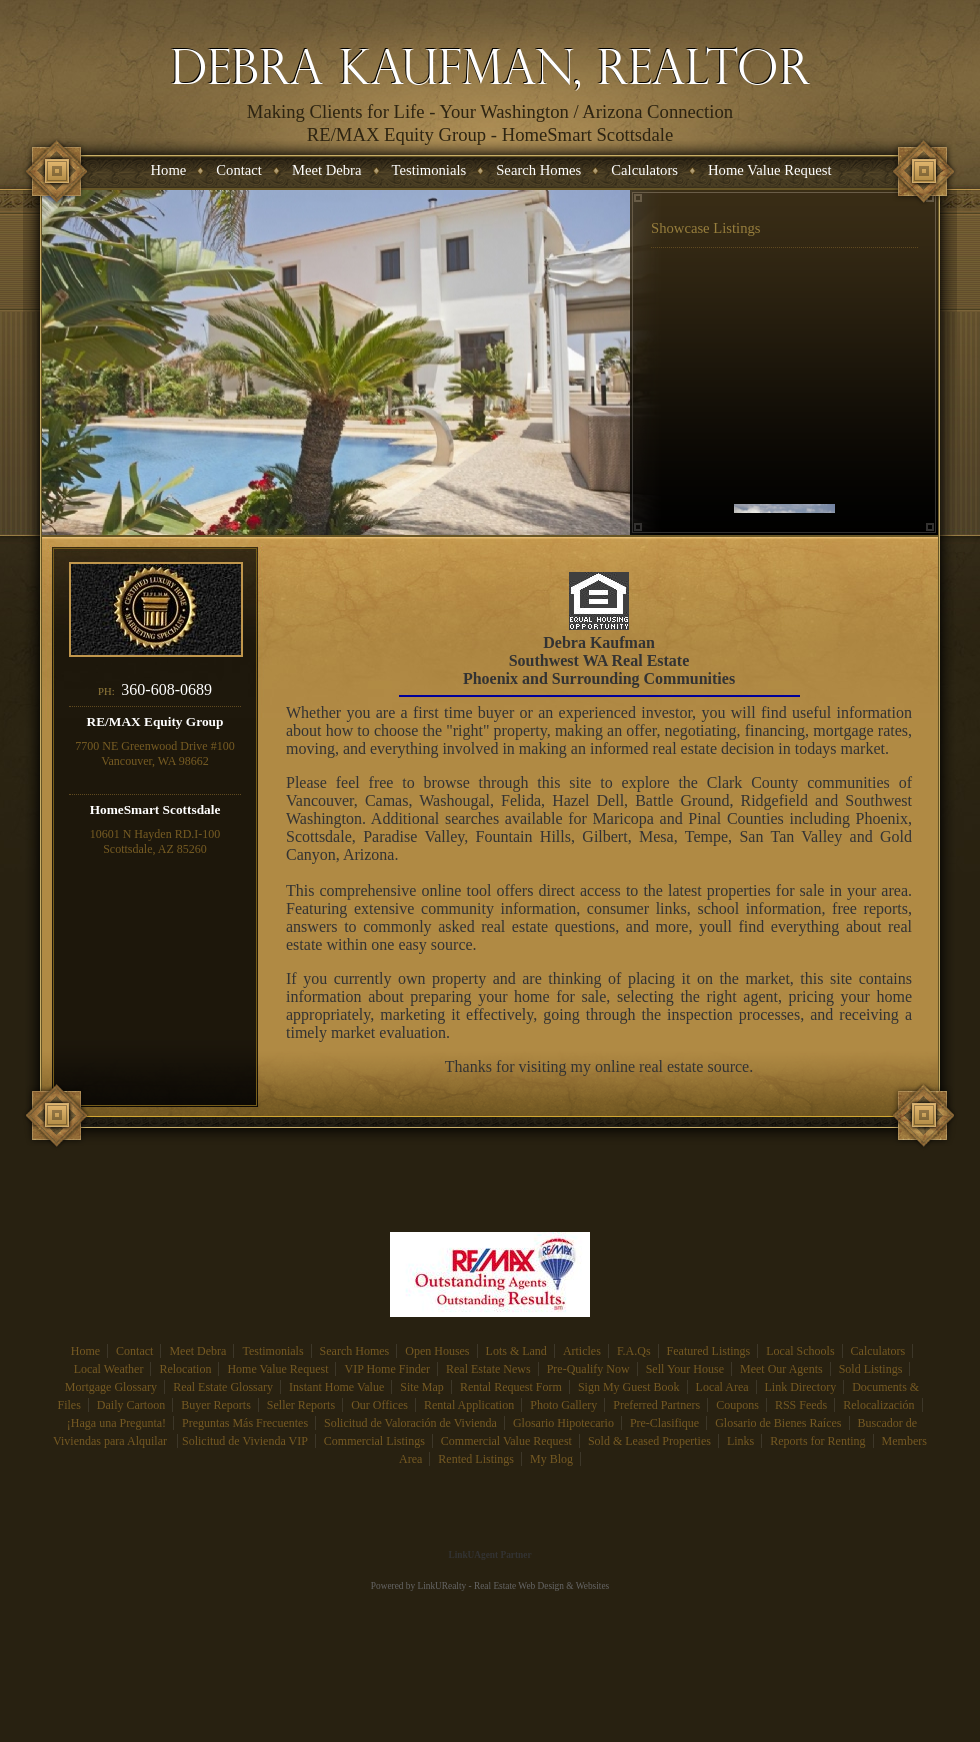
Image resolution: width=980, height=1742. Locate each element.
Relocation (185, 1369)
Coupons (737, 1405)
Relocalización (878, 1405)
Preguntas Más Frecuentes (245, 1423)
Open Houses (437, 1351)
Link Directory (801, 1387)
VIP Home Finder (387, 1369)
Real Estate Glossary (223, 1387)
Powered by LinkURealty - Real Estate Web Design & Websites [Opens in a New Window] (490, 1586)
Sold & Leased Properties (649, 1441)
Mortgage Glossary (111, 1387)
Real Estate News (488, 1369)
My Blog (551, 1459)
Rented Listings (476, 1459)
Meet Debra (197, 1351)
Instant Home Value (336, 1387)
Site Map (422, 1387)
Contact (134, 1351)
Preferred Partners (656, 1405)
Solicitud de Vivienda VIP (245, 1441)
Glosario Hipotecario (563, 1423)
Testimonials (272, 1351)
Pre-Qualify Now (588, 1369)
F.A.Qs (634, 1351)
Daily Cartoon (131, 1405)
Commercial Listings (374, 1441)
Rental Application (469, 1405)
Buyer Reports (216, 1405)
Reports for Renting (817, 1441)
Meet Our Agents (781, 1369)
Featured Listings (709, 1351)
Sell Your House (685, 1369)
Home (85, 1351)
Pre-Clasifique (664, 1423)
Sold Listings (871, 1369)
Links (740, 1441)
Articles (582, 1351)
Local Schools (800, 1351)
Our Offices (379, 1405)
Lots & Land (516, 1351)
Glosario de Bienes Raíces (778, 1423)
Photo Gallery (563, 1405)
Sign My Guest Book (629, 1387)
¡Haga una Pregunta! (116, 1423)
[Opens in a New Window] (490, 1526)
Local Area (722, 1387)
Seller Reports (301, 1405)
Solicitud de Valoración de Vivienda (410, 1423)
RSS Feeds (801, 1405)
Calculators (878, 1351)
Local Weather (109, 1369)
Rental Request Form (511, 1387)
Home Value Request (277, 1369)
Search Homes (355, 1351)
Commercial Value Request (506, 1441)
